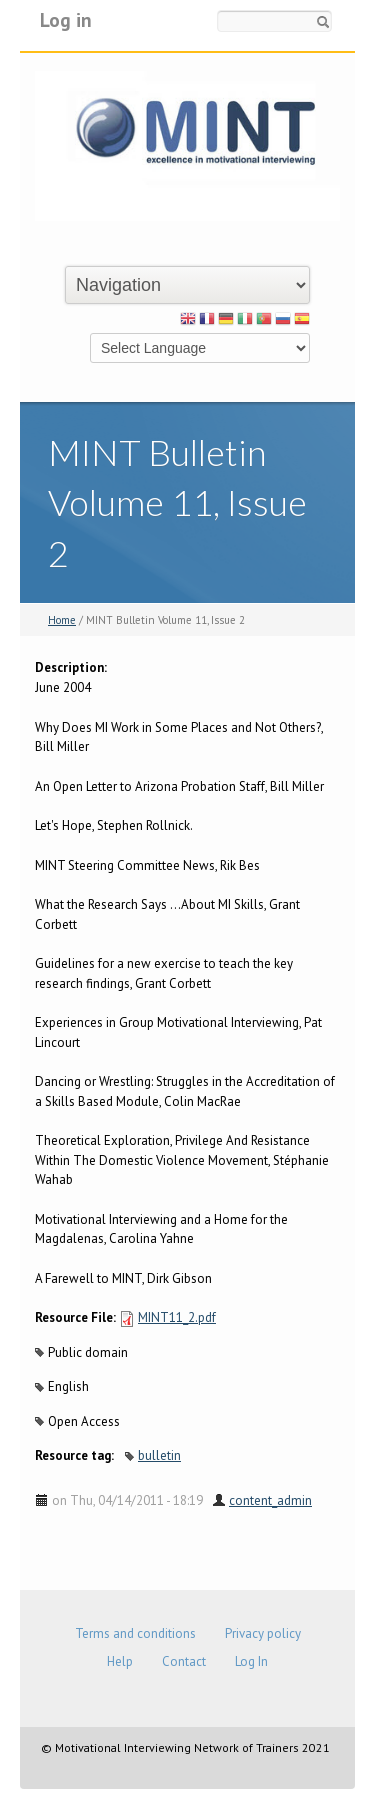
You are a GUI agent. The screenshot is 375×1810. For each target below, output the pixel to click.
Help (120, 1661)
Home (62, 620)
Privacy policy (263, 1633)
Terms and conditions (135, 1633)
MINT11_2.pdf (177, 1317)
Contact (184, 1661)
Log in (66, 19)
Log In (251, 1661)
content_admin (270, 1500)
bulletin (159, 1455)
